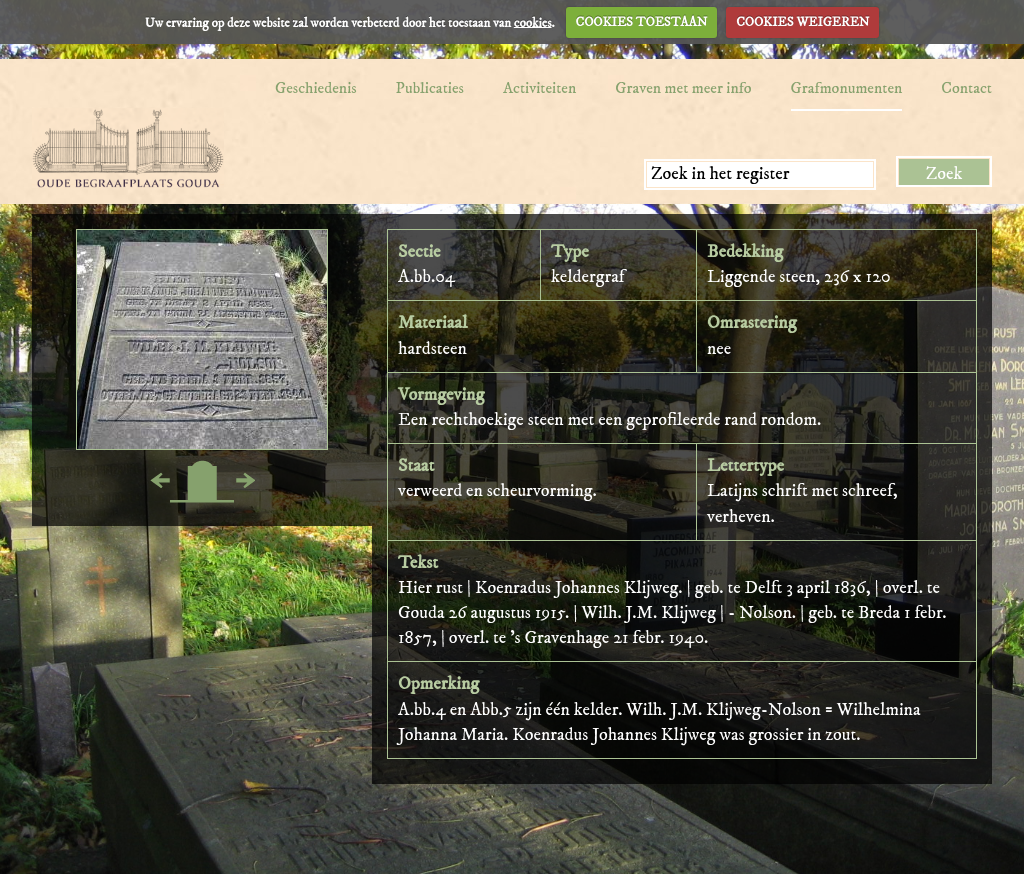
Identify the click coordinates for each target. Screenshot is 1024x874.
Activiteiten (539, 88)
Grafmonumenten (847, 88)
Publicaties (430, 88)
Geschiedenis (316, 88)
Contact (966, 88)
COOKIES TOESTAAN (642, 22)
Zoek (944, 174)
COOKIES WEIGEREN (802, 22)
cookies (533, 22)
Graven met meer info (683, 88)
